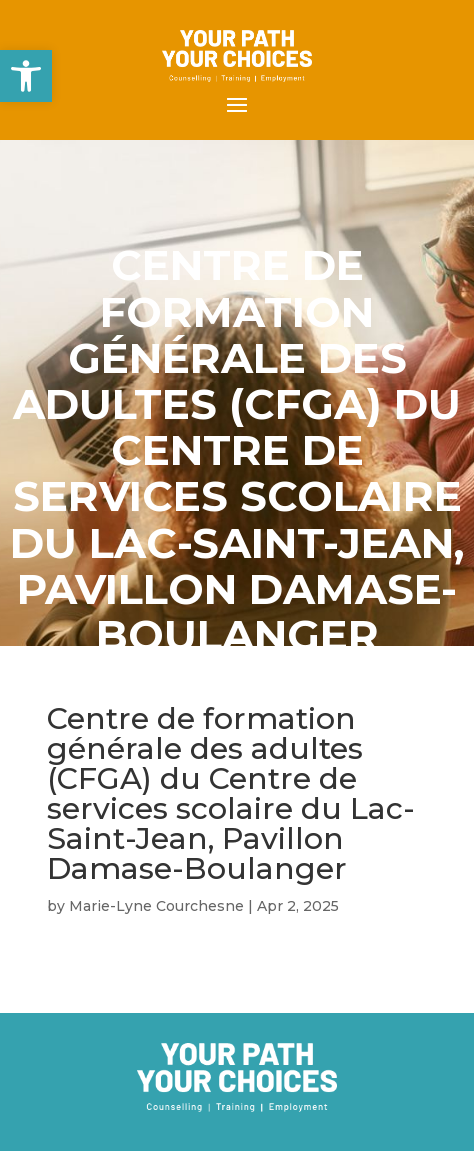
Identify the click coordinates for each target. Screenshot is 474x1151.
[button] (26, 76)
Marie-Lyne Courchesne (156, 906)
